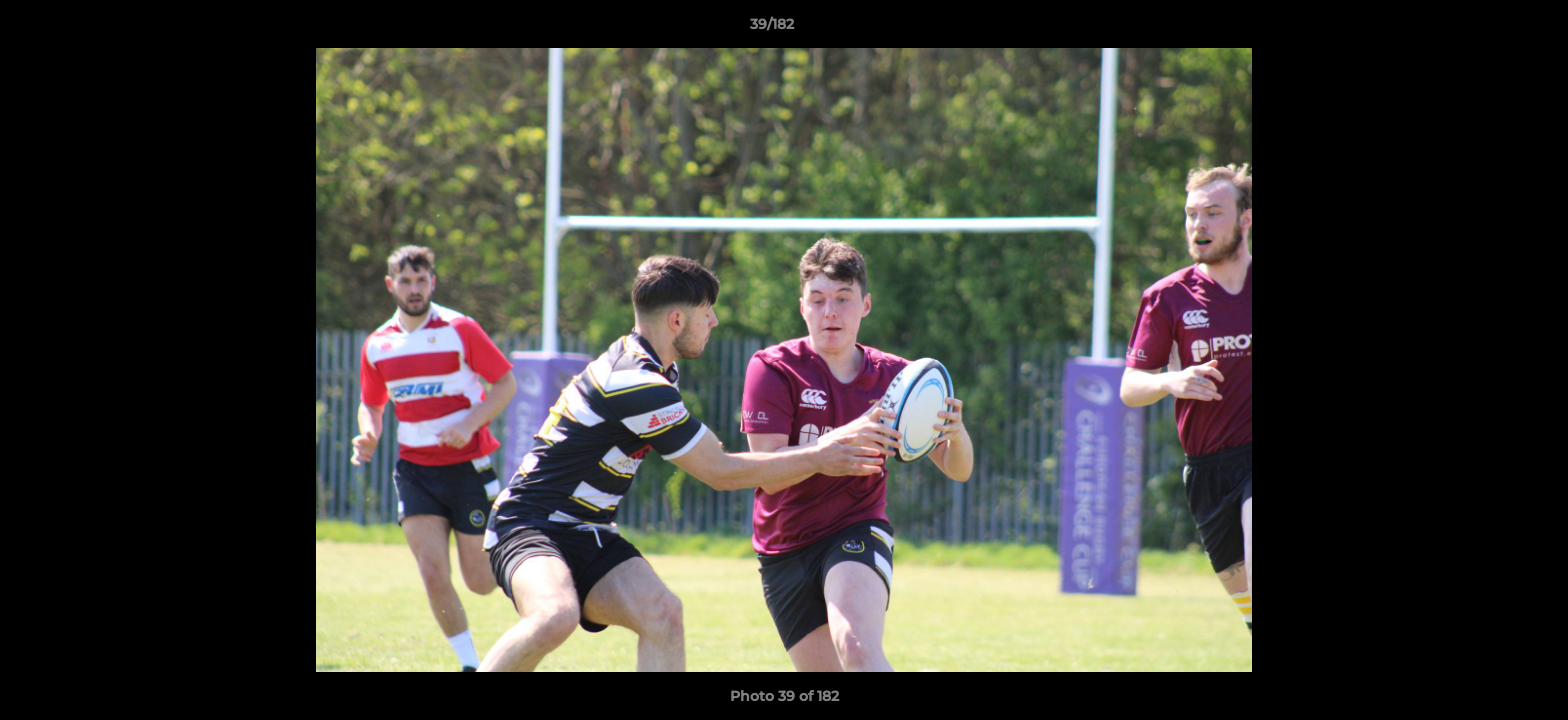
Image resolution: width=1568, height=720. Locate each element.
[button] (1484, 29)
